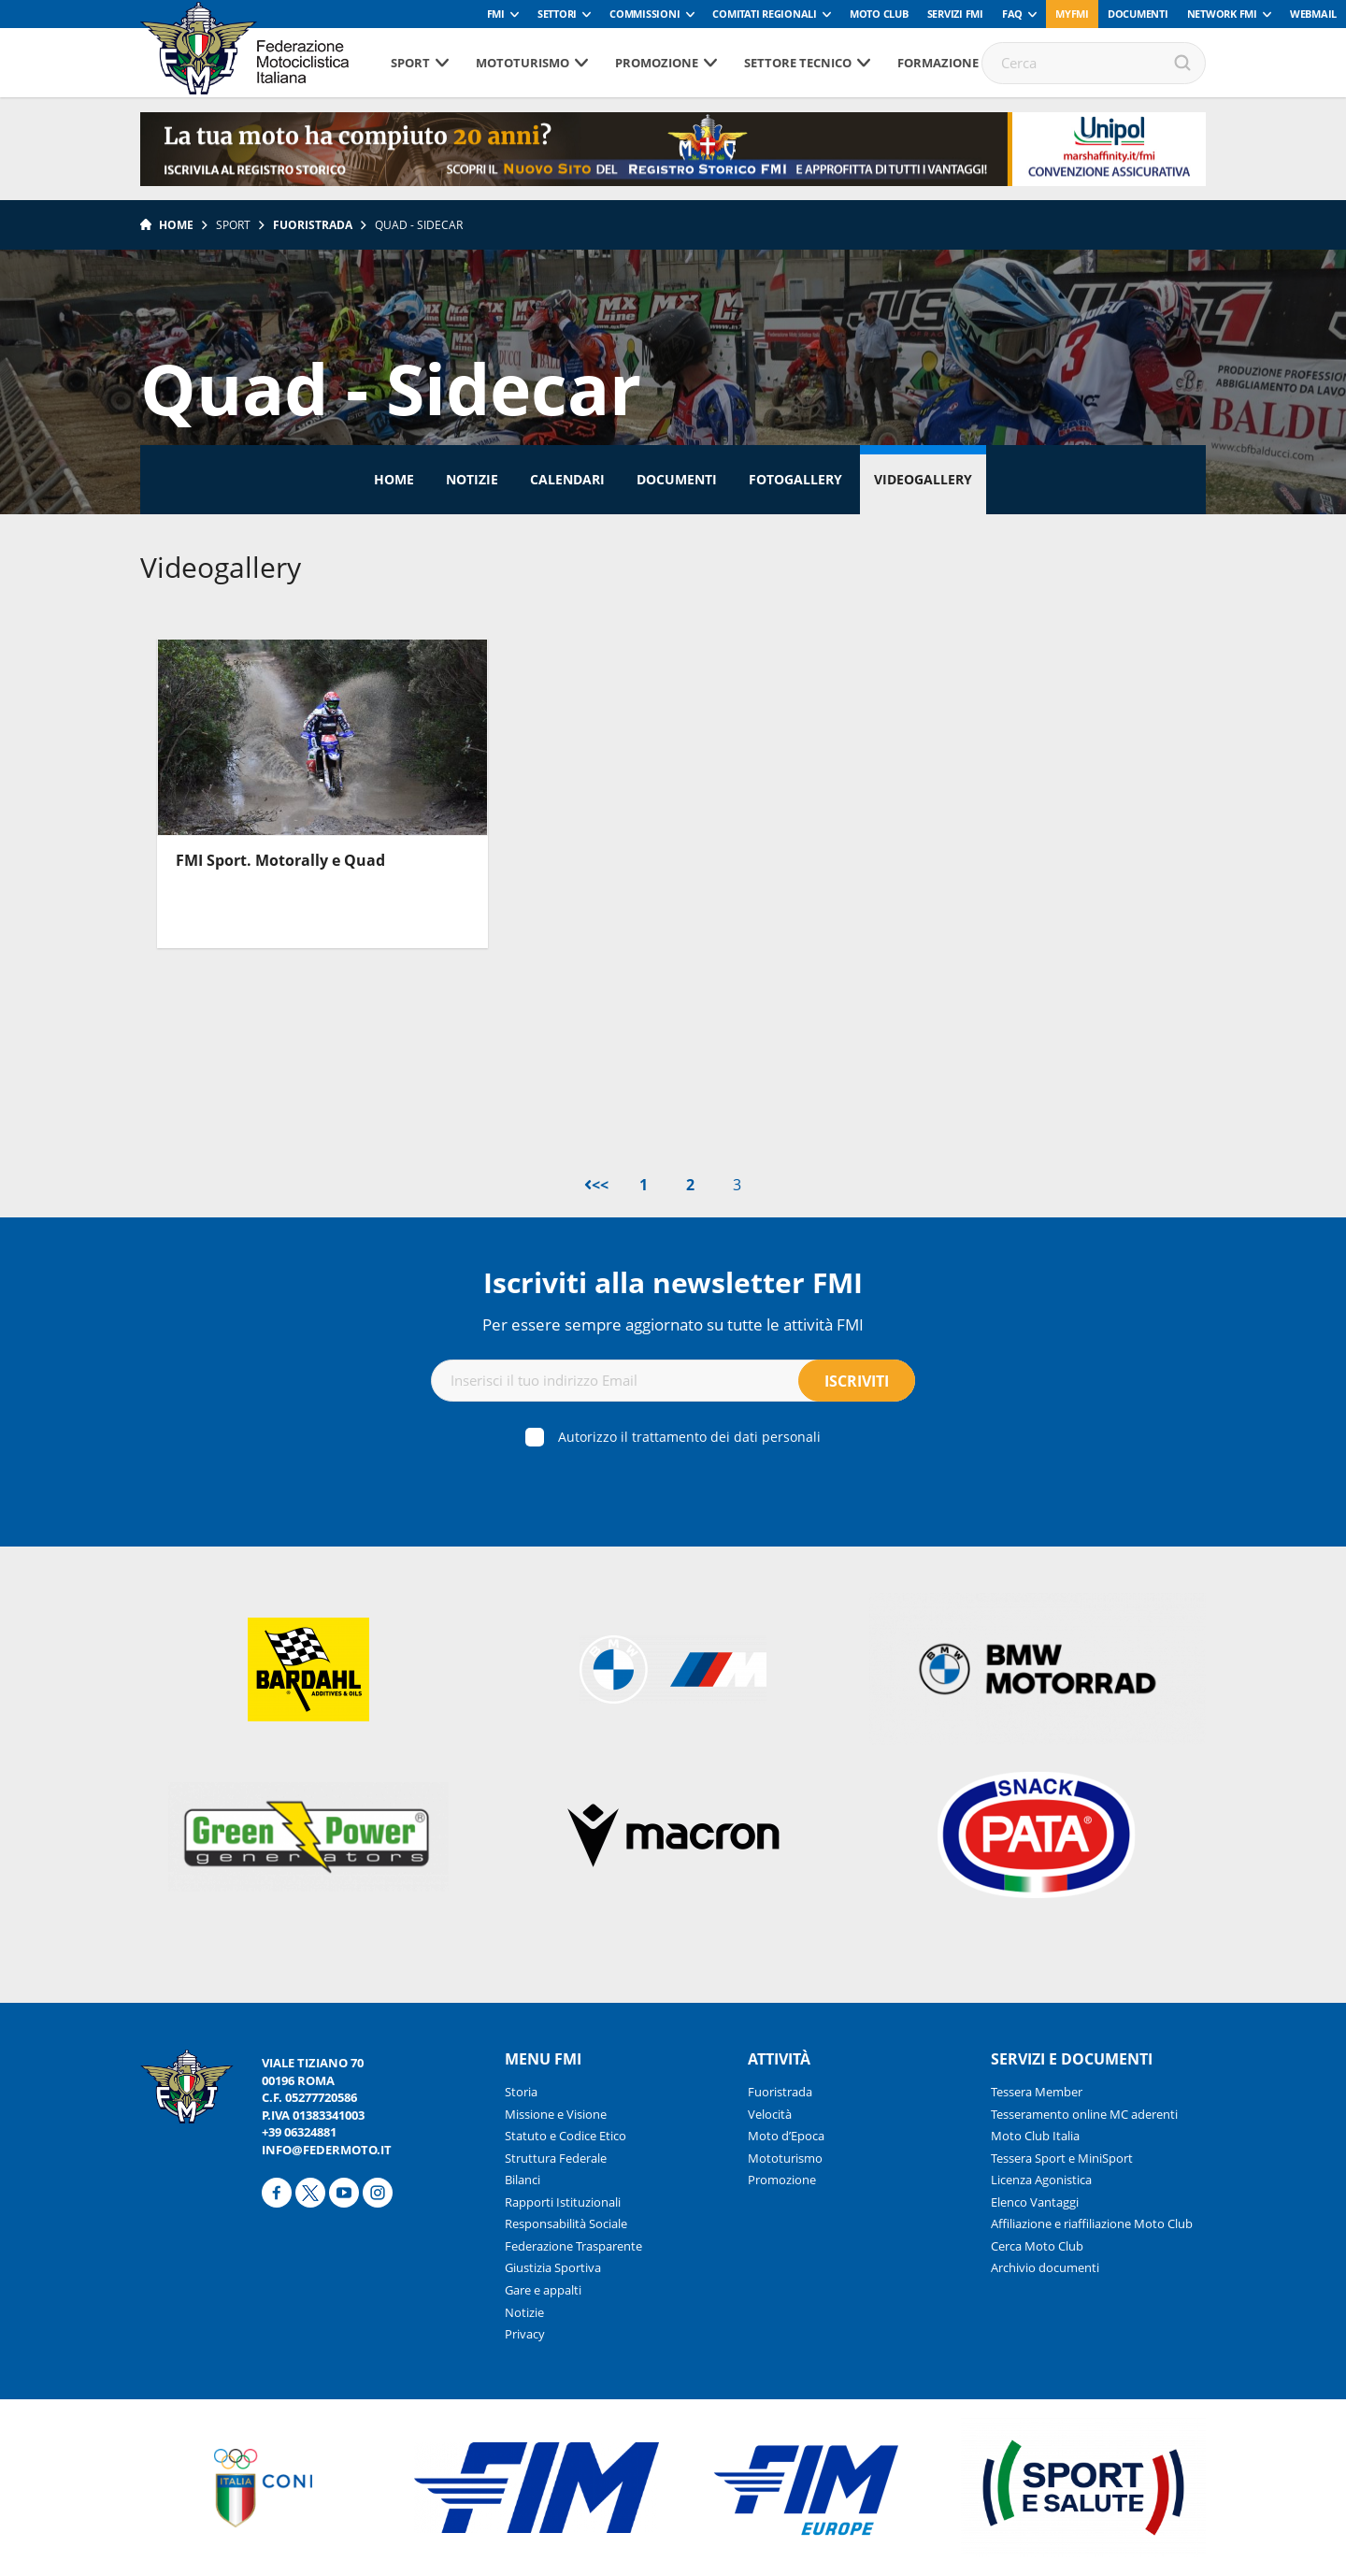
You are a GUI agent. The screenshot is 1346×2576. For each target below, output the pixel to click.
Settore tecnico (798, 62)
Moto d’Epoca (786, 2135)
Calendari (567, 479)
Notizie (472, 479)
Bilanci (522, 2179)
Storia (521, 2091)
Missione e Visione (556, 2114)
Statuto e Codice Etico (565, 2135)
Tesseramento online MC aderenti (1084, 2114)
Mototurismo (522, 62)
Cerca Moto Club (1037, 2246)
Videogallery (923, 479)
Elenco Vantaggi (1035, 2202)
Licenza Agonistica (1041, 2179)
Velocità (770, 2114)
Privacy (525, 2333)
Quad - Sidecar (419, 225)
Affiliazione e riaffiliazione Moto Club (1092, 2223)
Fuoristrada (312, 225)
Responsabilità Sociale (566, 2223)
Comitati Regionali (764, 14)
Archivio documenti (1045, 2267)
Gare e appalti (543, 2289)
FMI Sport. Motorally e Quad (280, 860)
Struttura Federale (556, 2158)
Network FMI (1222, 14)
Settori (557, 14)
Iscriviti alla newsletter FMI (673, 1282)
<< (596, 1184)
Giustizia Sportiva (553, 2267)
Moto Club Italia (1035, 2135)
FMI (496, 14)
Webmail (1313, 14)
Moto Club (879, 14)
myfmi (1072, 14)
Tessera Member (1036, 2091)
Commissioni (644, 14)
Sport (410, 62)
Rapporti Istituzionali (563, 2202)
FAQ (1012, 14)
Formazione (938, 62)
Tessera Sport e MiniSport (1062, 2158)
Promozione (656, 62)
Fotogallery (795, 479)
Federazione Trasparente (573, 2246)
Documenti (1138, 14)
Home (176, 225)
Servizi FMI (955, 14)
